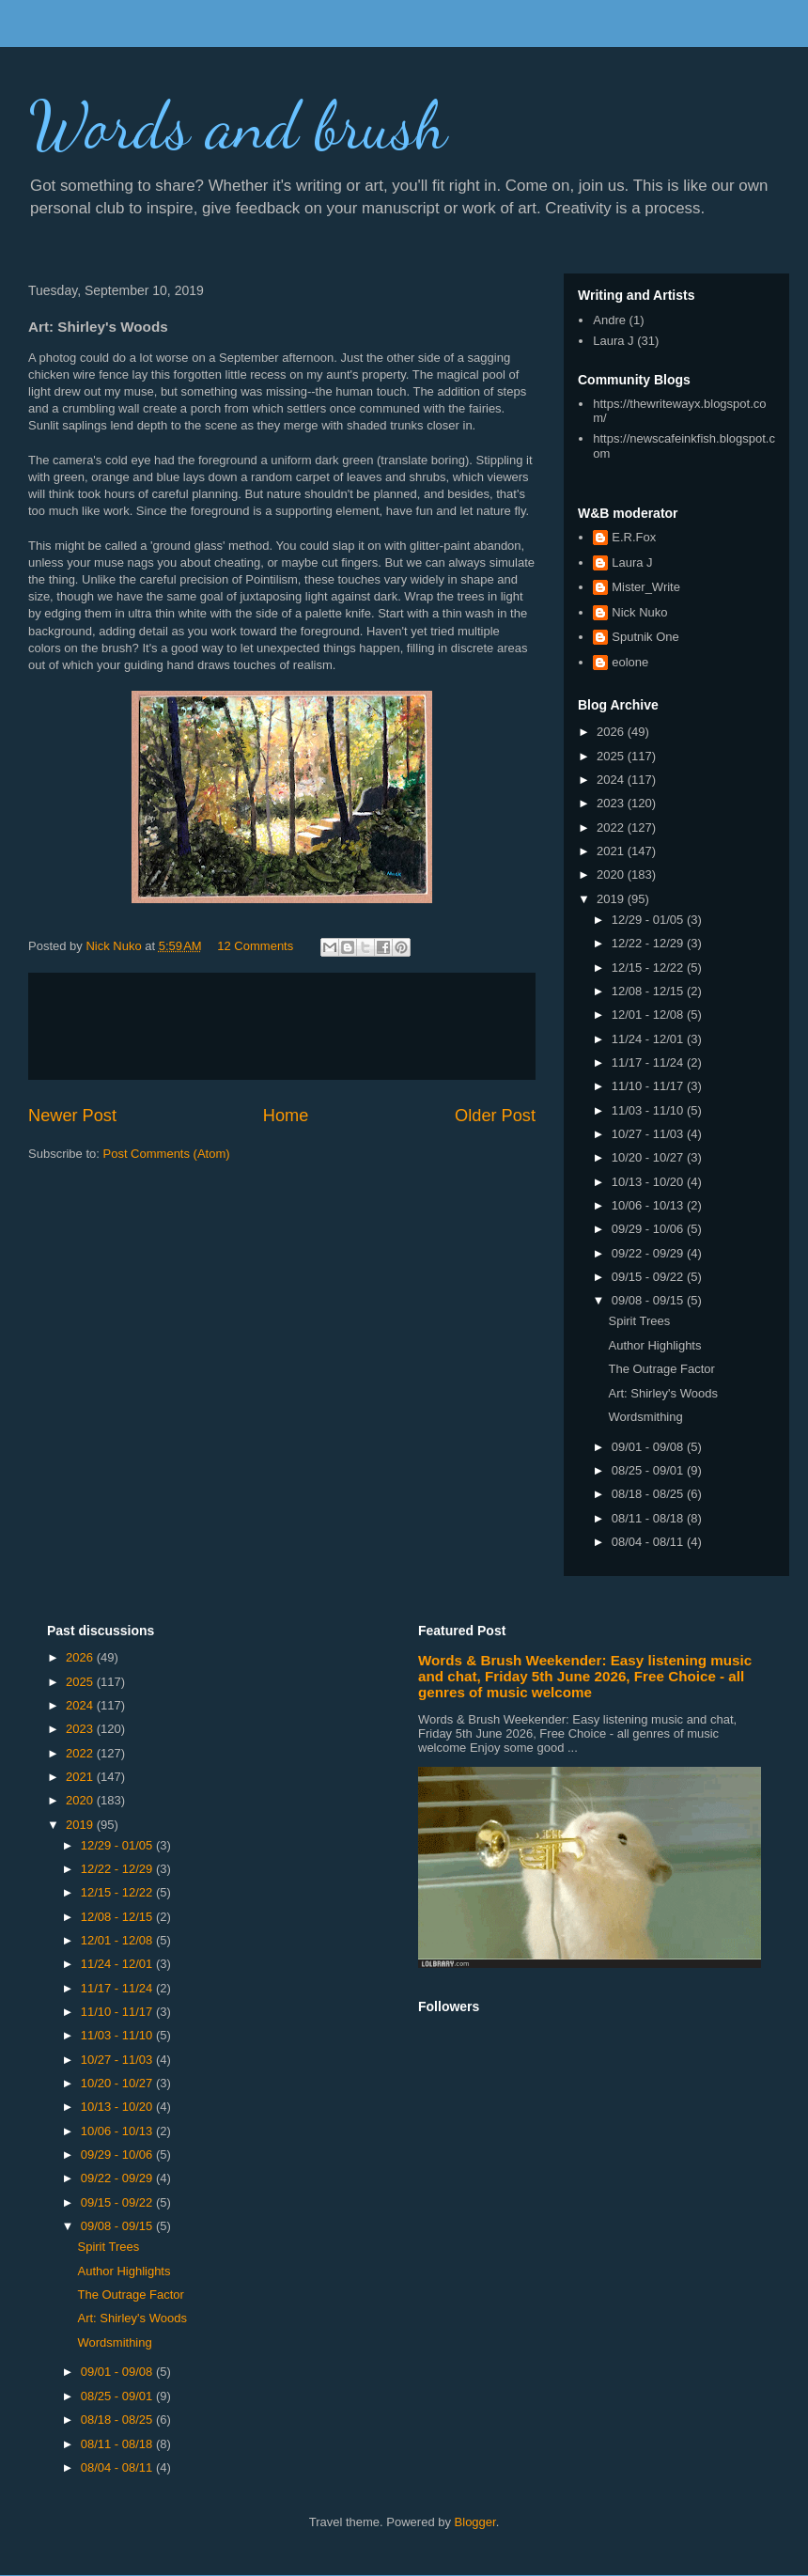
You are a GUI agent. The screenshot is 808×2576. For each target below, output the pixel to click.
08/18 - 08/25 (649, 1494)
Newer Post (72, 1115)
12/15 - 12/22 (649, 967)
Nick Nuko (639, 612)
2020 (612, 874)
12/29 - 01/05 (649, 920)
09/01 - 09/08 (649, 1447)
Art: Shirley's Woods (662, 1393)
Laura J (613, 341)
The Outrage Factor (661, 1369)
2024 (612, 780)
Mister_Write (646, 587)
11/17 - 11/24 (649, 1062)
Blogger (475, 2522)
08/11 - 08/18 (649, 1518)
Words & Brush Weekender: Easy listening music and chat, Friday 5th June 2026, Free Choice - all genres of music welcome (585, 1676)
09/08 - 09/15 (649, 1300)
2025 (612, 756)
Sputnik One (645, 637)
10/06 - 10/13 (649, 1205)
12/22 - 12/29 (649, 943)
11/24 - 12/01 (649, 1039)
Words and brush (237, 125)
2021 (612, 851)
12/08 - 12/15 (649, 991)
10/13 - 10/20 (649, 1182)
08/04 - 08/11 (649, 1542)
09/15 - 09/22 (649, 1277)
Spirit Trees (639, 1321)
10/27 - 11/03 (649, 1134)
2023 (612, 803)
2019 (612, 899)
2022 (612, 827)
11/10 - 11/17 (649, 1086)
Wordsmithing (645, 1417)
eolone (630, 662)
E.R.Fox (634, 537)
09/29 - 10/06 (649, 1229)
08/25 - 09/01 (649, 1470)
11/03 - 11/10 (649, 1110)
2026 (612, 732)
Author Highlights (654, 1345)
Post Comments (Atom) (166, 1154)
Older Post (495, 1115)
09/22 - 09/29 (649, 1253)
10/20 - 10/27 (649, 1157)
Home (286, 1115)
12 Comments (255, 946)
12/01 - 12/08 (649, 1014)
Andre (609, 320)
